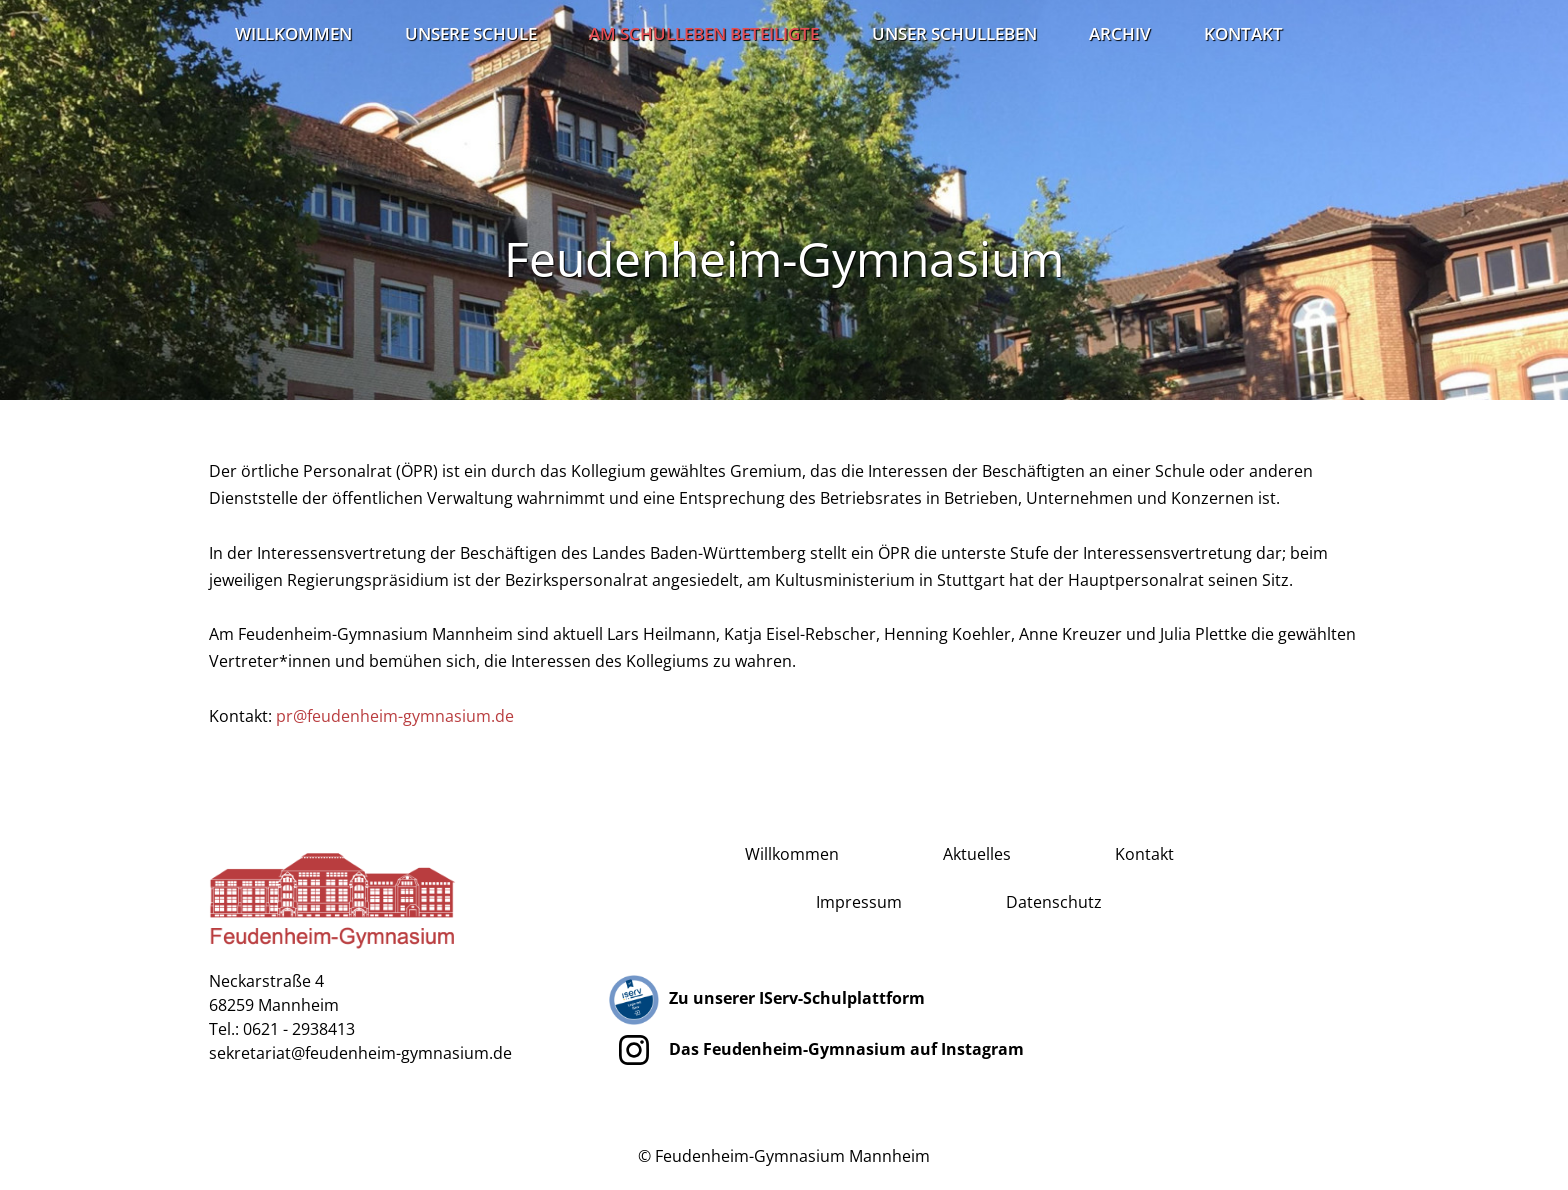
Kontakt (1243, 33)
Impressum (859, 902)
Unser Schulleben (954, 33)
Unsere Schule (471, 33)
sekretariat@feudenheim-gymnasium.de (360, 1053)
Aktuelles (977, 854)
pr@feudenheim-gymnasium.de (395, 716)
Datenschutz (1054, 902)
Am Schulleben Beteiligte (704, 33)
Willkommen (293, 33)
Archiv (1120, 33)
